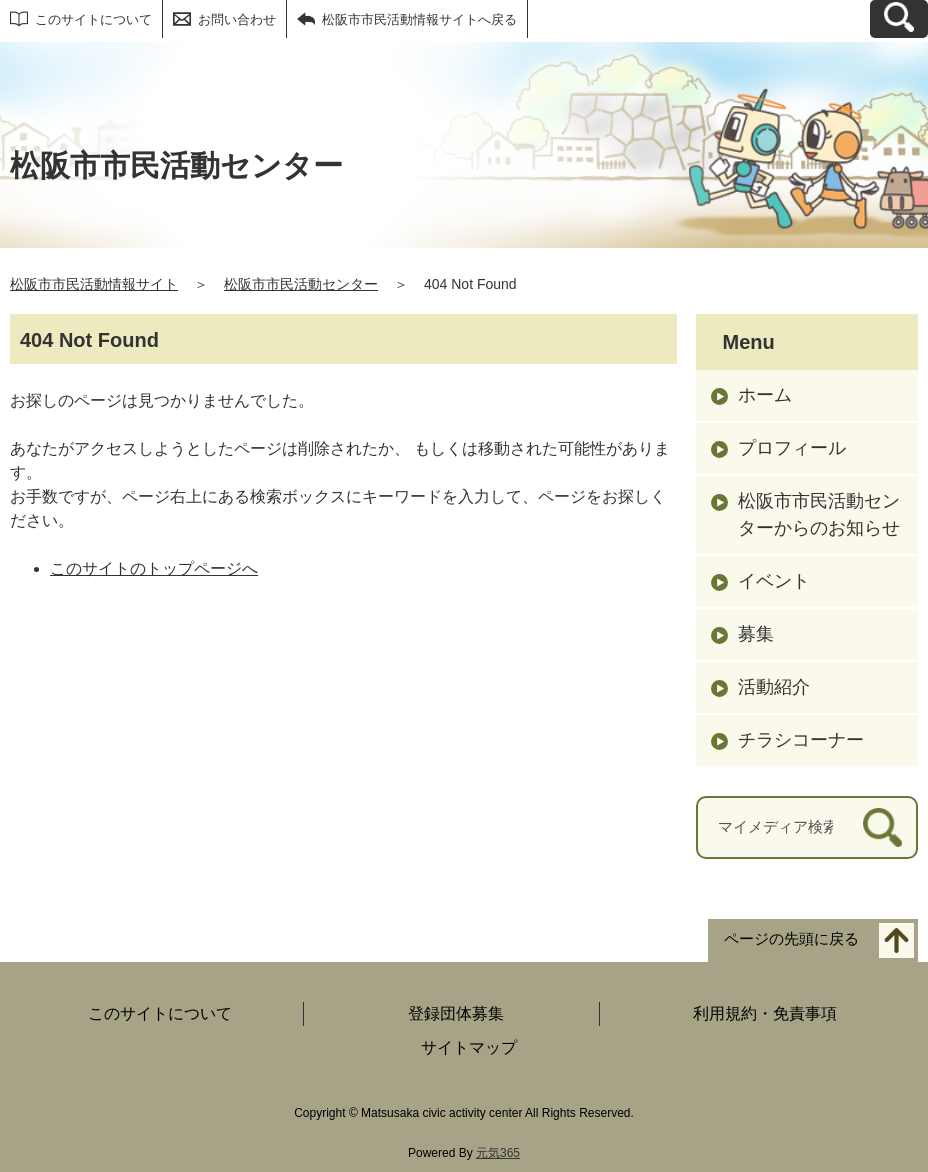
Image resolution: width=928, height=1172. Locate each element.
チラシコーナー (801, 740)
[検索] (882, 827)
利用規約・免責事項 (765, 1013)
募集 (756, 634)
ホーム (765, 395)
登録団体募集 (456, 1013)
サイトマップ (469, 1047)
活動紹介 (774, 687)
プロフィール (792, 448)
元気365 (498, 1153)
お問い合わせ (237, 19)
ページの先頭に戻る (791, 938)
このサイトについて (93, 19)
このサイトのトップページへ (154, 568)
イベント (774, 581)
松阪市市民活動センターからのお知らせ (819, 514)
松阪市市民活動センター (301, 284)
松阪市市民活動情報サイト (94, 284)
